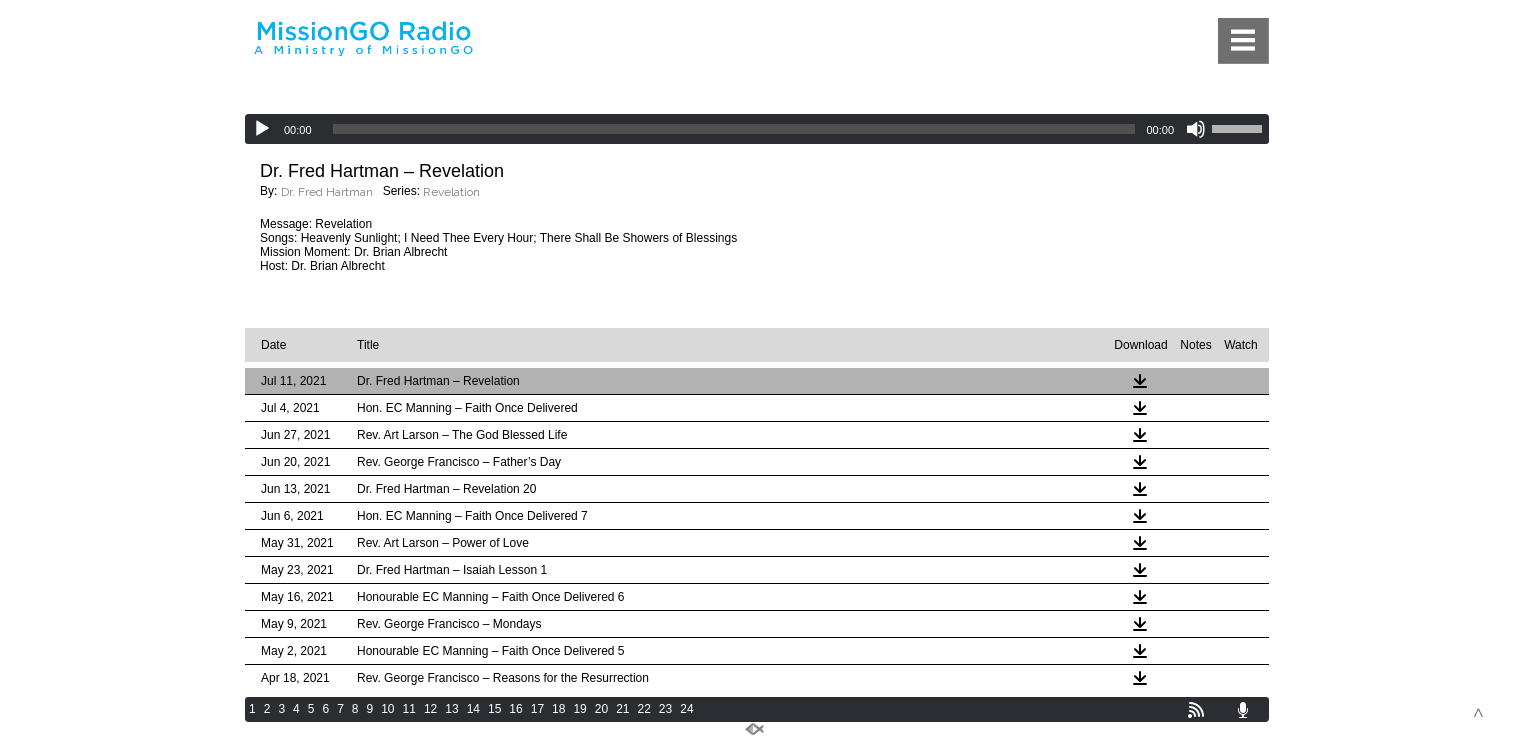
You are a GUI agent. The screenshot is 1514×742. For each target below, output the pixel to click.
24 (686, 709)
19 (579, 709)
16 (515, 709)
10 (387, 709)
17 (537, 709)
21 (622, 709)
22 (644, 709)
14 (473, 709)
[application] (757, 129)
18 (558, 709)
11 (409, 709)
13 (451, 709)
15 (494, 709)
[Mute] (1196, 129)
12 (430, 709)
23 (665, 709)
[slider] (734, 129)
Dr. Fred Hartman (327, 192)
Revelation (451, 192)
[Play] (262, 129)
